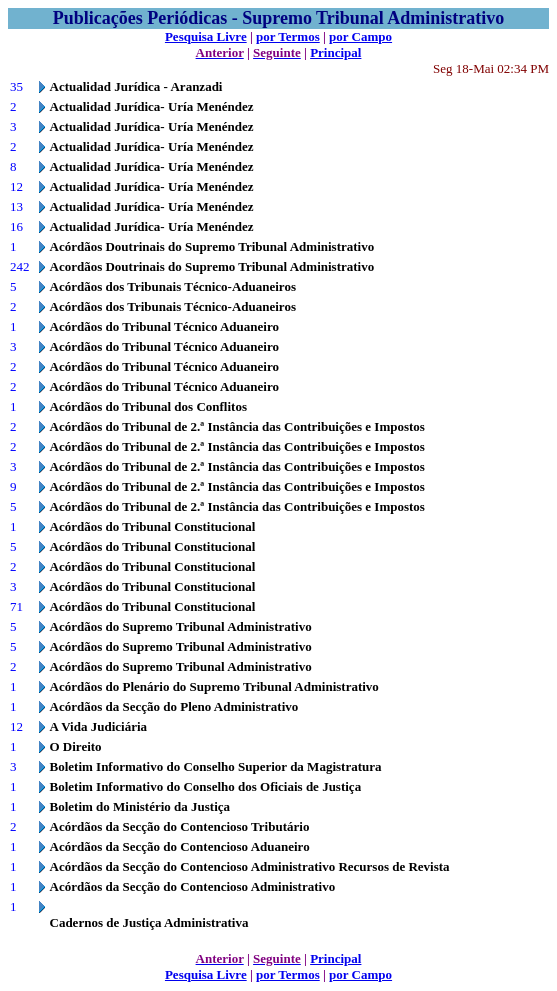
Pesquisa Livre (206, 36)
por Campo (360, 36)
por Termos (288, 36)
